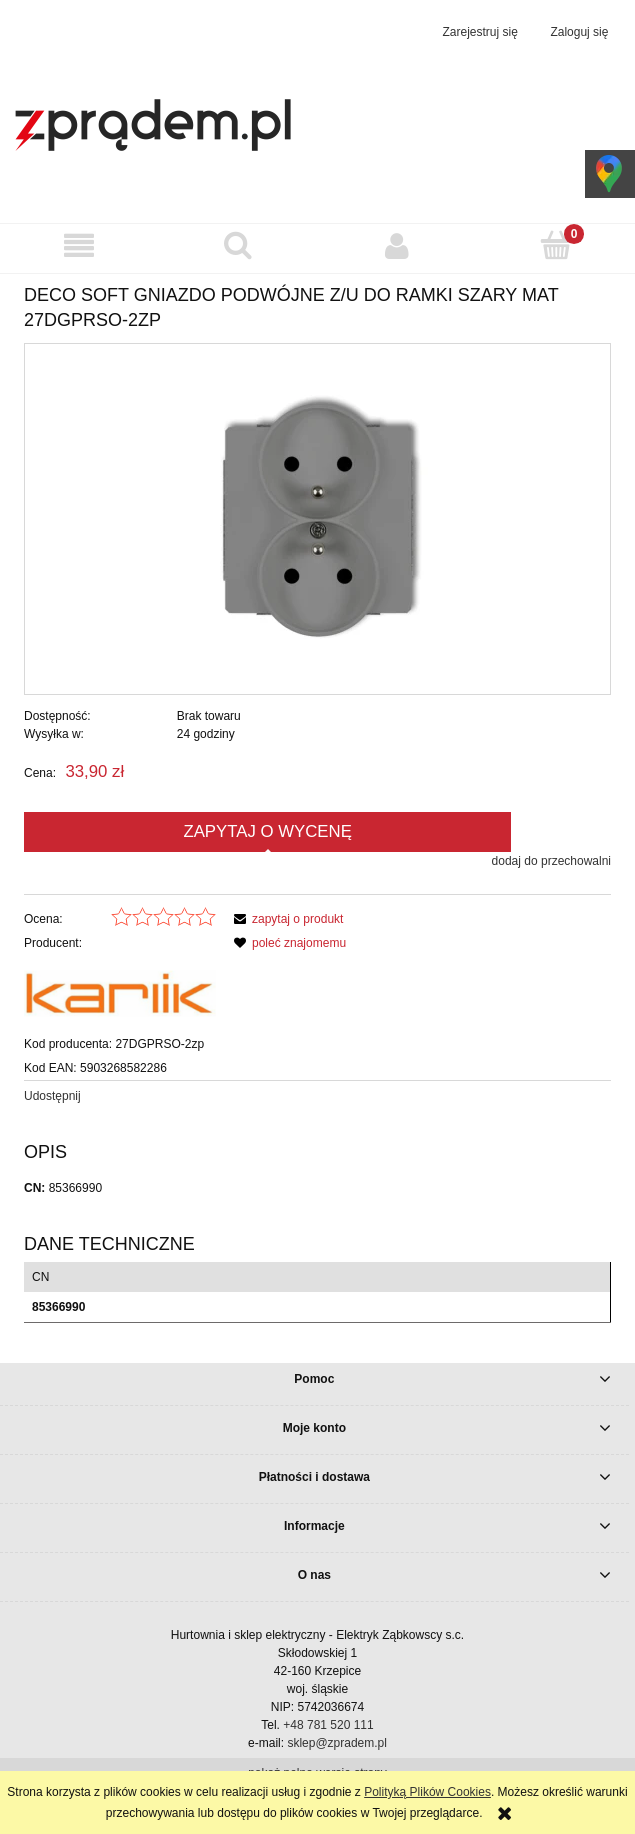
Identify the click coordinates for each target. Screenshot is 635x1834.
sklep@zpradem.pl (337, 1743)
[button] (79, 245)
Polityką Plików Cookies (427, 1792)
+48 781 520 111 (328, 1725)
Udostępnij (52, 1096)
